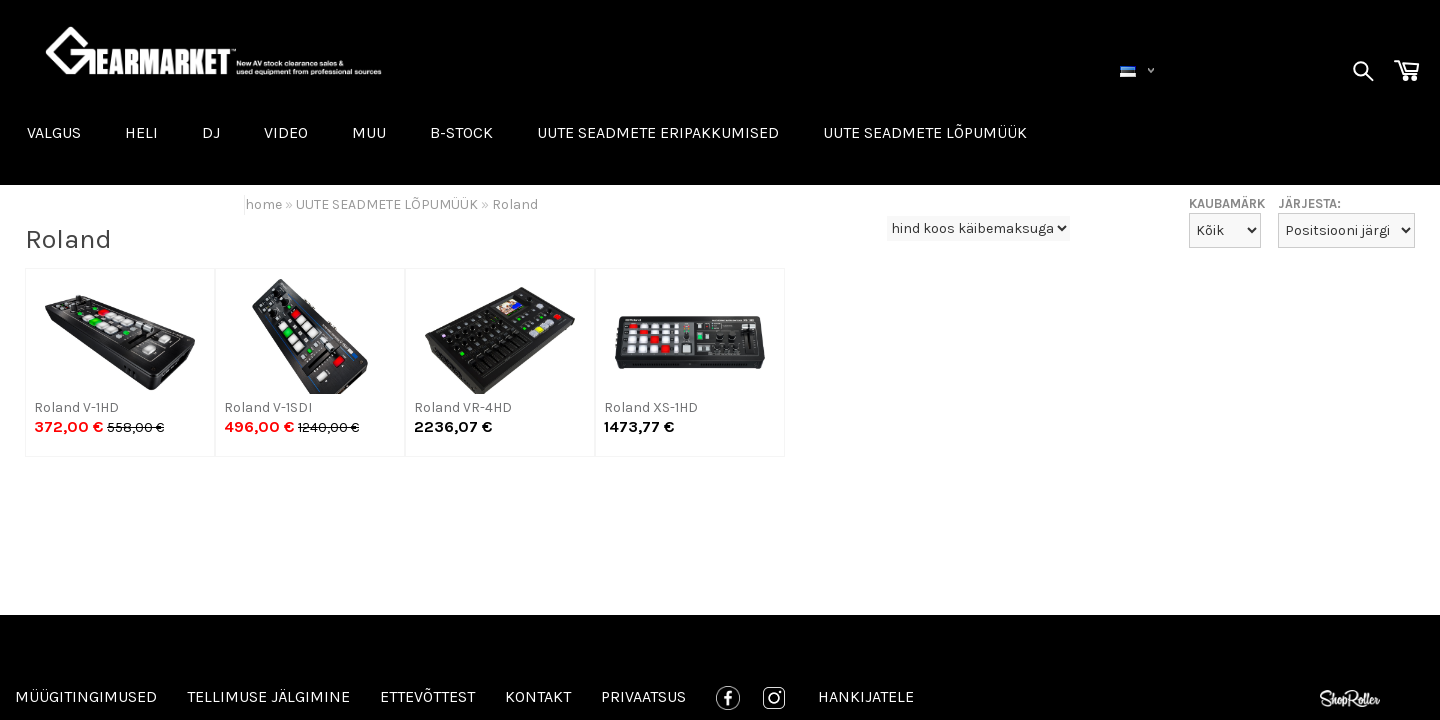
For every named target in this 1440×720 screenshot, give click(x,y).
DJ (211, 132)
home (263, 204)
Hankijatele (866, 696)
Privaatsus (643, 696)
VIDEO (286, 132)
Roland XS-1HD (651, 407)
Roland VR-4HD (463, 407)
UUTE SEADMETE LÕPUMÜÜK (925, 132)
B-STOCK (461, 132)
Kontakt (538, 696)
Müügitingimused (86, 696)
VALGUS (54, 132)
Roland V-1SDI (268, 407)
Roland (515, 204)
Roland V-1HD (76, 407)
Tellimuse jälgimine (268, 696)
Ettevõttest (427, 696)
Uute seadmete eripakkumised (658, 132)
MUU (369, 132)
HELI (141, 132)
